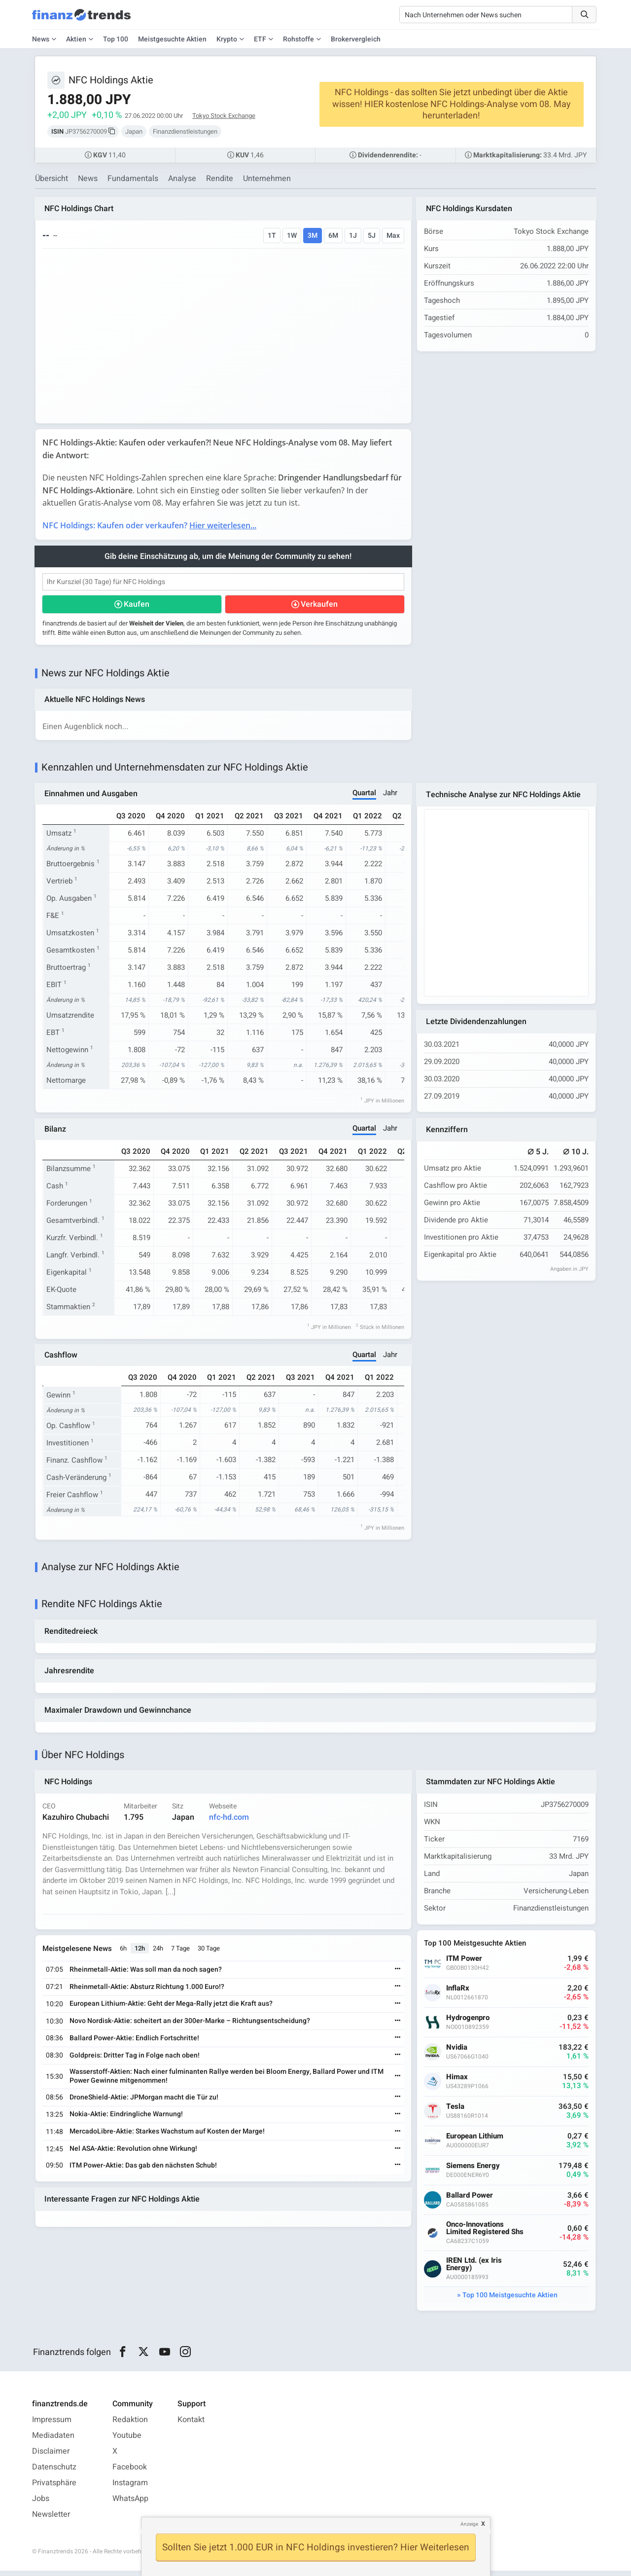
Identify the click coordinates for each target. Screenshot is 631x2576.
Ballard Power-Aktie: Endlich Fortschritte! (135, 2043)
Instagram (130, 2488)
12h (141, 1953)
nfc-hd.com (230, 1822)
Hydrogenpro (469, 2023)
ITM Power (465, 1964)
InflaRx (458, 1993)
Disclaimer (51, 2457)
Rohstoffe (298, 39)
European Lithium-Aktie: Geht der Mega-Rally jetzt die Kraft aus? (172, 2009)
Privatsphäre (54, 2488)
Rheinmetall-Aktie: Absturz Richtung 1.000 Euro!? (147, 1992)
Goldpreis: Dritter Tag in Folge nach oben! (135, 2060)
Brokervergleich (356, 39)
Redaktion (130, 2425)
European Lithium (475, 2141)
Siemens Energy (474, 2171)
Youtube (126, 2441)
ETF (260, 39)
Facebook (129, 2472)
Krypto (226, 39)
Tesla (456, 2112)
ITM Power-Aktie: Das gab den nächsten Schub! (144, 2170)
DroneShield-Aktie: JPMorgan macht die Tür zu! (144, 2102)
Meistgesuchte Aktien (172, 39)
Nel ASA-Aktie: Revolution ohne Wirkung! (134, 2154)
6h (124, 1953)
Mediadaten (53, 2441)
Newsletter (51, 2520)
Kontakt (191, 2425)
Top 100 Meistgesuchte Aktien (510, 2300)
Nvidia (457, 2053)
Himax (458, 2082)
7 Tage (181, 1953)
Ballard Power (470, 2201)
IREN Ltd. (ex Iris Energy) (475, 2269)
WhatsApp (130, 2504)
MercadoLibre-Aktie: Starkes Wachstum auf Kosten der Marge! (168, 2137)
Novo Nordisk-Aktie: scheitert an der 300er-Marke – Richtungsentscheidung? (190, 2026)
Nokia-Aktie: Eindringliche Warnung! (127, 2119)
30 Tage (210, 1953)
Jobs (40, 2504)
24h (159, 1953)
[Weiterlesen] (397, 1975)
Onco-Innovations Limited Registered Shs (486, 2233)
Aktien (76, 39)
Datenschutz (54, 2472)
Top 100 (115, 39)
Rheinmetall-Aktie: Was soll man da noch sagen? (146, 1975)
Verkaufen (318, 606)
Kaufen (137, 606)
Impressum (51, 2425)
